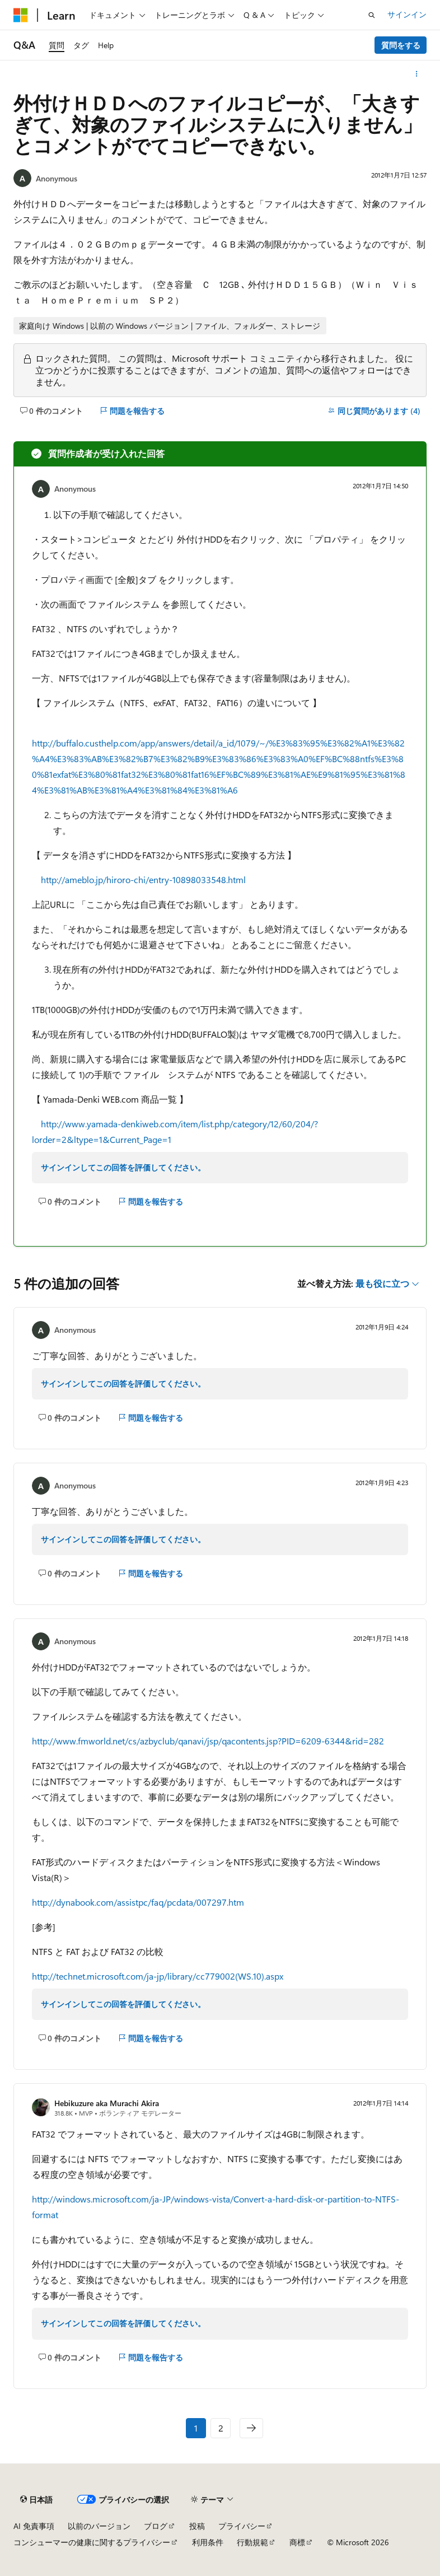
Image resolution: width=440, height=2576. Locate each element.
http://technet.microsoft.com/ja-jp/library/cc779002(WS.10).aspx (157, 1976)
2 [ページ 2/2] (220, 2428)
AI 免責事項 (33, 2526)
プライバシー (241, 2526)
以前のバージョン (99, 2526)
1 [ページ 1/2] (196, 2428)
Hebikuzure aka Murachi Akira (106, 2103)
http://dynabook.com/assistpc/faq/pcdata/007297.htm (138, 1902)
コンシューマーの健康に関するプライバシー (91, 2542)
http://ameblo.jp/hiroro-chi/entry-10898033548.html (143, 879)
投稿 (197, 2526)
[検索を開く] (372, 15)
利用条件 (207, 2542)
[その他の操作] (417, 74)
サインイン (407, 14)
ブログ (155, 2526)
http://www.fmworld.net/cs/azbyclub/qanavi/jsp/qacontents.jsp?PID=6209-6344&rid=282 (208, 1741)
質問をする (400, 45)
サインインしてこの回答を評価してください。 (123, 1167)
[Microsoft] (20, 15)
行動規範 (252, 2542)
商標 (297, 2542)
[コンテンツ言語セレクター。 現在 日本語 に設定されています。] (36, 2500)
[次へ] (251, 2428)
